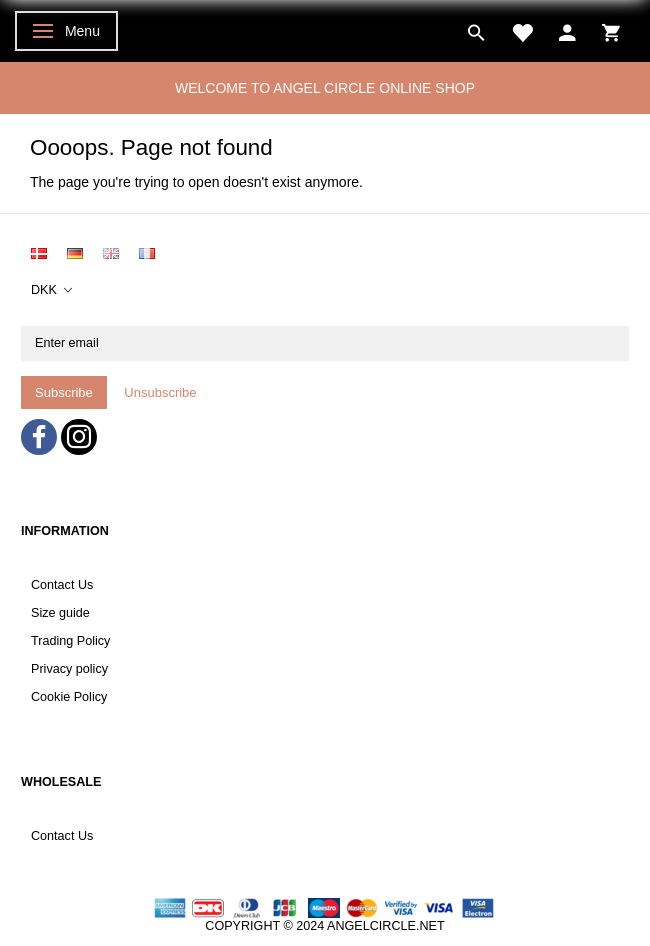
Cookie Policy (69, 697)
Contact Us (62, 585)
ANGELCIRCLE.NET (386, 926)
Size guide (60, 613)
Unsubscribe (160, 392)
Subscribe (64, 392)
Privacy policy (69, 669)
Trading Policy (70, 641)
